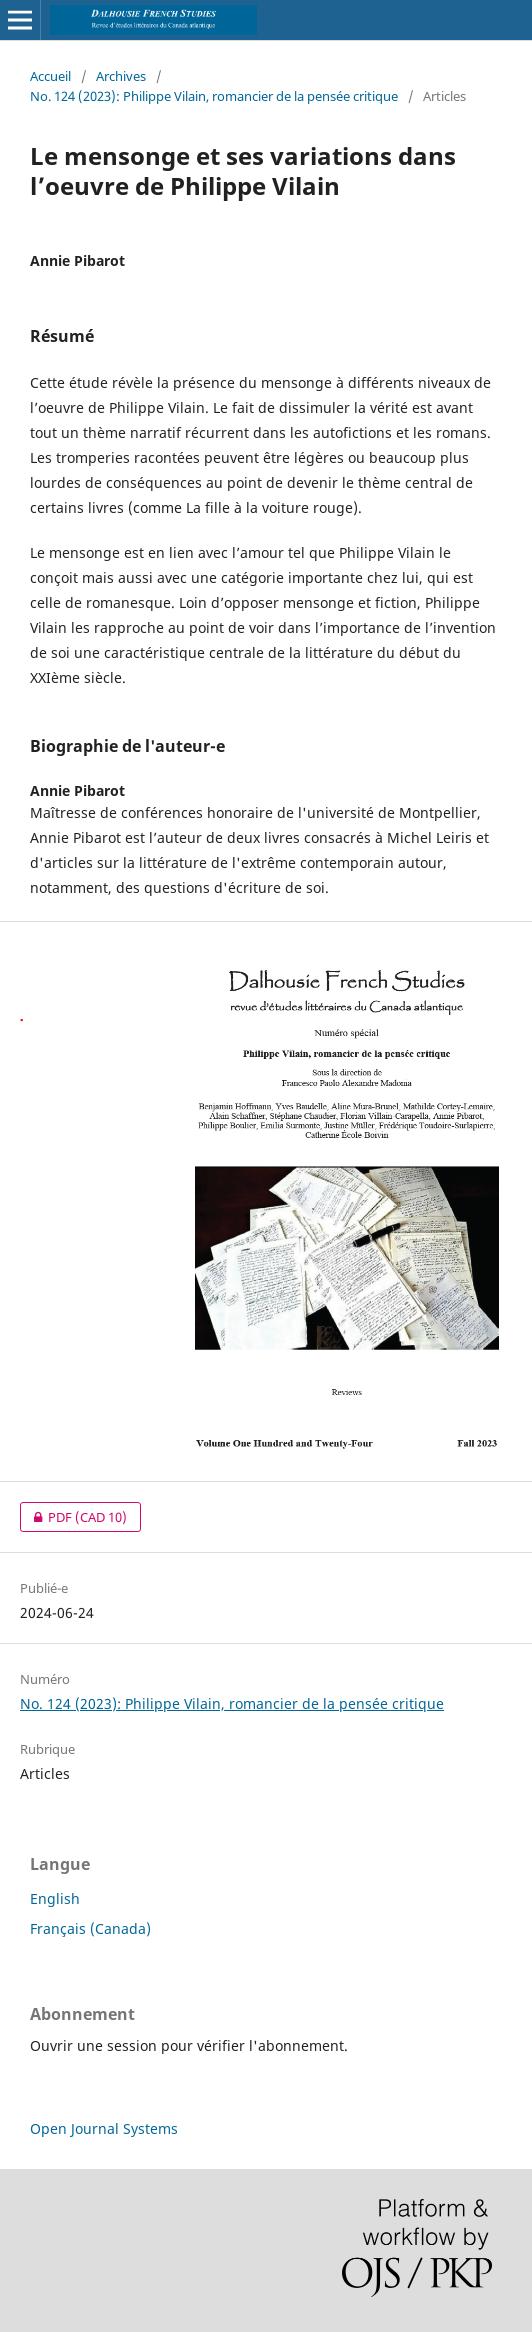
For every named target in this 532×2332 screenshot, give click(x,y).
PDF (73, 1517)
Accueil (50, 76)
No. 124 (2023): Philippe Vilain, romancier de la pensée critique (214, 96)
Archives (121, 76)
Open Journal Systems (104, 2128)
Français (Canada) (90, 1928)
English (55, 1898)
